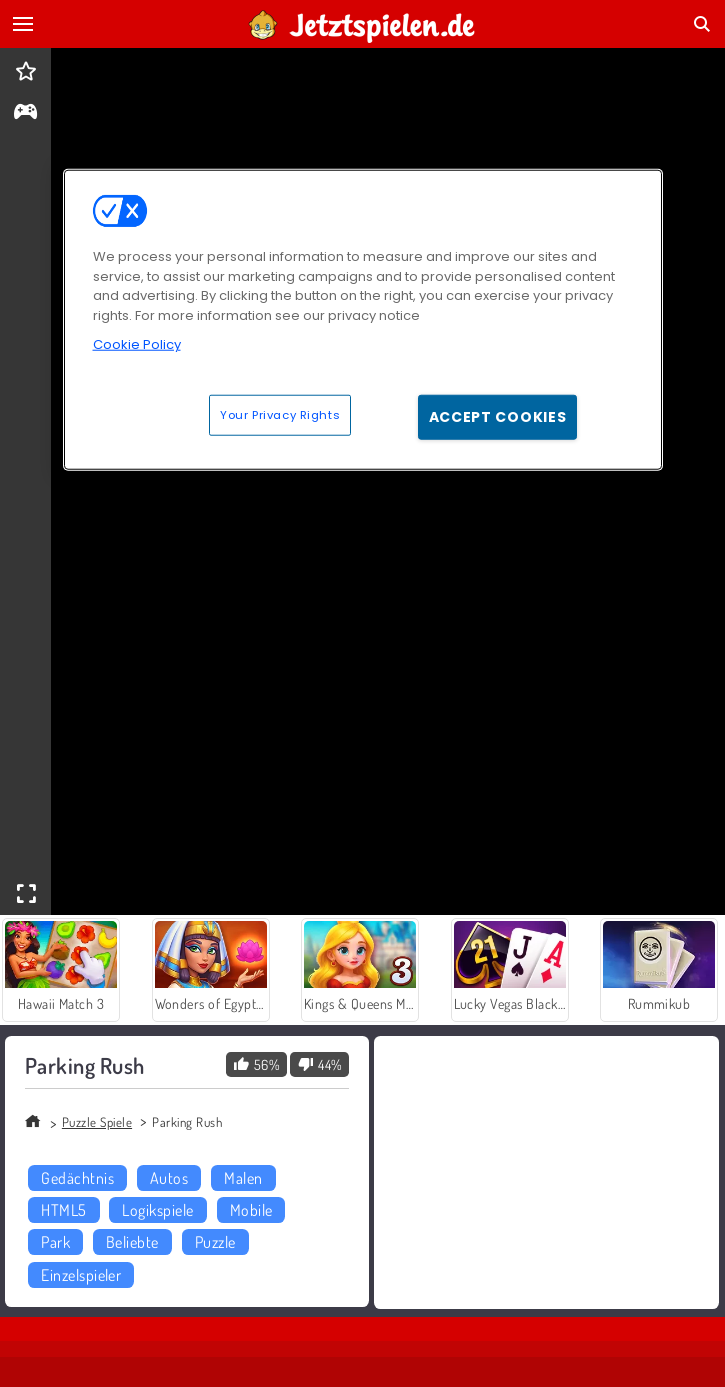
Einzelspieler (81, 1275)
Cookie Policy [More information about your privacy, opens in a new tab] (137, 344)
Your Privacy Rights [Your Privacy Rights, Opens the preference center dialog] (280, 414)
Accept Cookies (498, 416)
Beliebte (132, 1242)
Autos (169, 1178)
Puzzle (215, 1242)
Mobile (251, 1210)
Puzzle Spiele (97, 1122)
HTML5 (63, 1210)
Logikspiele (157, 1210)
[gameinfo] (25, 113)
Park (55, 1242)
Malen (243, 1178)
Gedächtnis (77, 1178)
